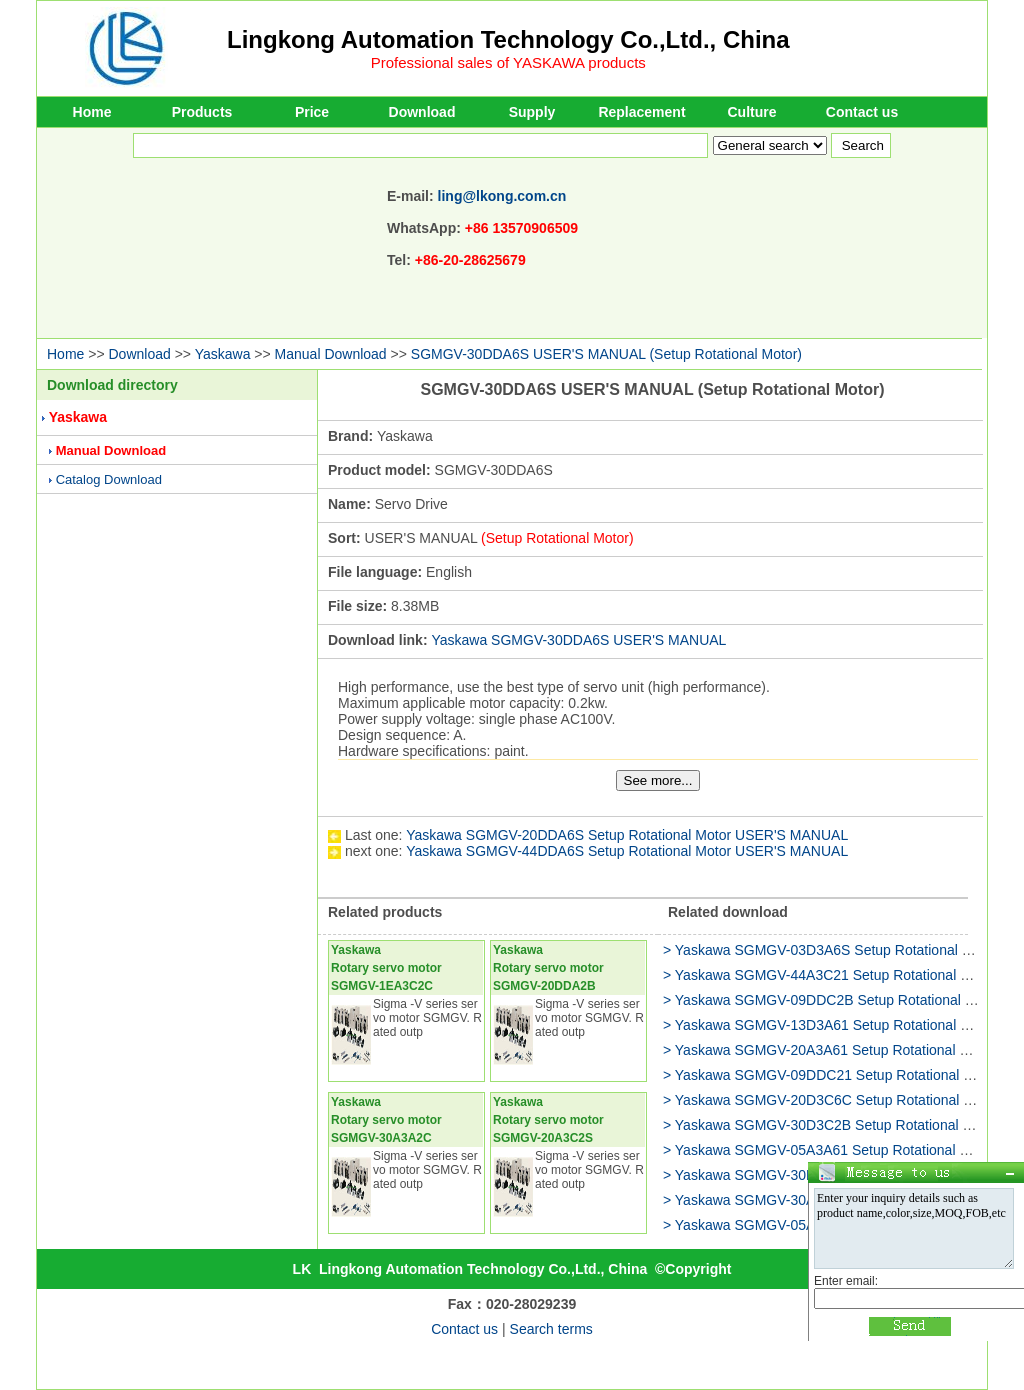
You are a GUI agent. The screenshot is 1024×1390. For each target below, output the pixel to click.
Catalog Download (109, 479)
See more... (658, 780)
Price (312, 112)
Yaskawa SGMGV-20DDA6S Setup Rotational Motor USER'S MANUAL (627, 835)
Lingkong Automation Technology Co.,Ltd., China (508, 39)
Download (422, 112)
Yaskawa (223, 354)
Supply (532, 112)
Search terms (551, 1329)
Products (202, 112)
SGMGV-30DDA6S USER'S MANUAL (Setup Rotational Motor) (606, 354)
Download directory (112, 385)
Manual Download (331, 354)
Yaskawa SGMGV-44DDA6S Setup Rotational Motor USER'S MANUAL (627, 851)
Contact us (862, 112)
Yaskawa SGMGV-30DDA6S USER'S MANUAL (578, 640)
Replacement (641, 112)
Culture (752, 112)
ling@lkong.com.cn (502, 196)
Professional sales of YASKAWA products (508, 62)
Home (92, 112)
